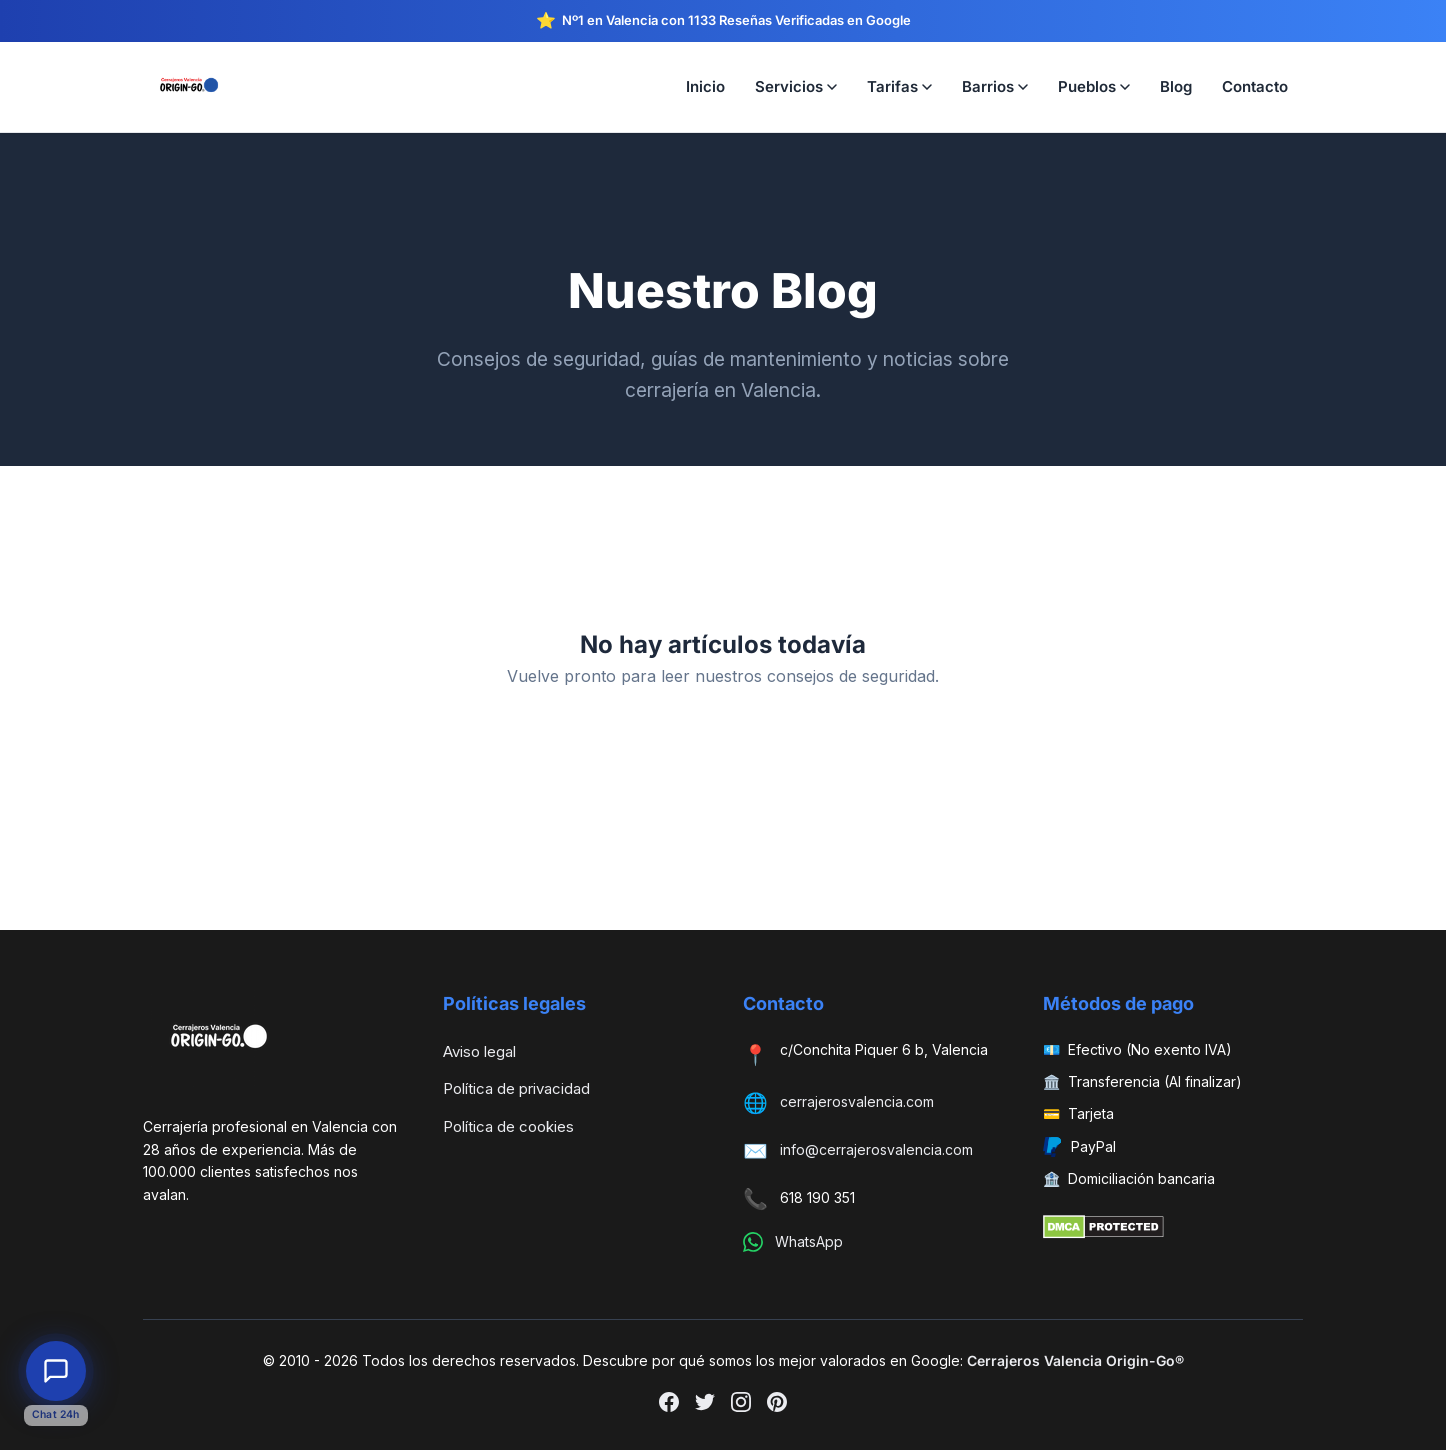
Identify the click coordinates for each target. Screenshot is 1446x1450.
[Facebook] (669, 1406)
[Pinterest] (777, 1406)
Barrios (995, 86)
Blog (1176, 86)
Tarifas (899, 86)
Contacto (1255, 86)
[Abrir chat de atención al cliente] (56, 1371)
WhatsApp (809, 1241)
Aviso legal (479, 1051)
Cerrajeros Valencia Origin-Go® (1075, 1360)
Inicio (705, 86)
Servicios (796, 86)
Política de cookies (508, 1126)
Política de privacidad (516, 1088)
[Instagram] (741, 1406)
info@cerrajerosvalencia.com (876, 1149)
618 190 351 (817, 1197)
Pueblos (1094, 86)
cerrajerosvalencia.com (857, 1101)
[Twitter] (705, 1406)
